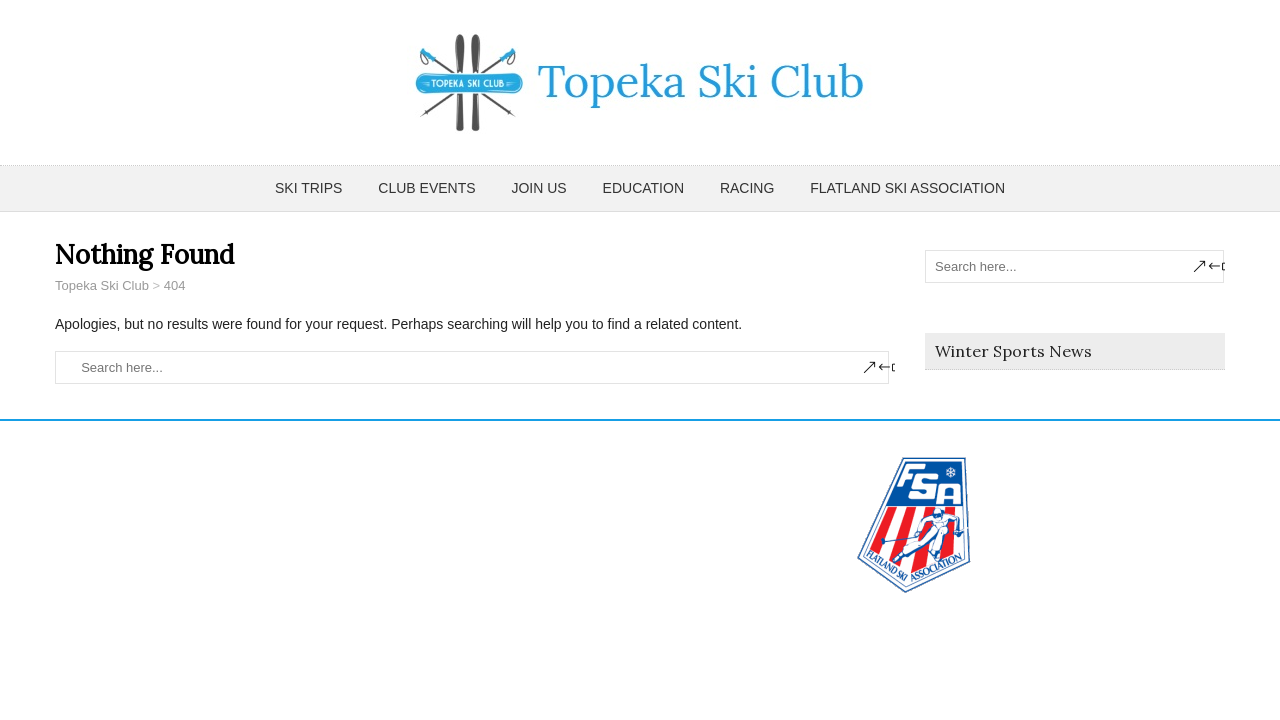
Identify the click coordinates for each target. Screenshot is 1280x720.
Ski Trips (308, 188)
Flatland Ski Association (907, 188)
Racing (747, 188)
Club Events (426, 188)
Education (643, 188)
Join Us (538, 188)
